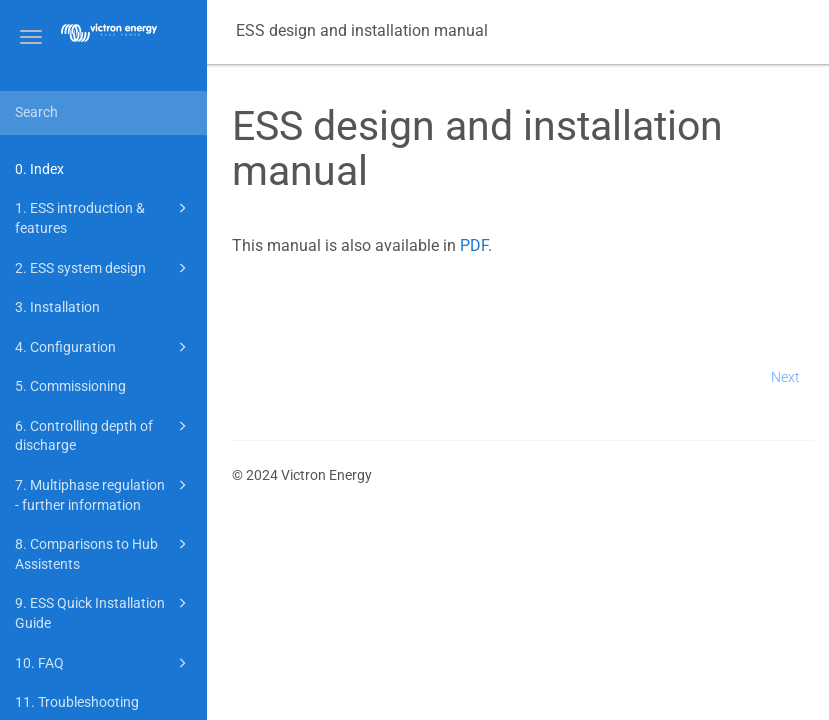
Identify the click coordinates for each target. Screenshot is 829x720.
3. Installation (57, 307)
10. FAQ (104, 663)
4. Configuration (104, 347)
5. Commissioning (70, 386)
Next (785, 377)
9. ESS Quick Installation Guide (104, 611)
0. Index (39, 169)
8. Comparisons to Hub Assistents (104, 552)
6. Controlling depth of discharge (104, 434)
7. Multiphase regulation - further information (104, 493)
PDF (474, 245)
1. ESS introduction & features (104, 216)
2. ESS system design (104, 268)
